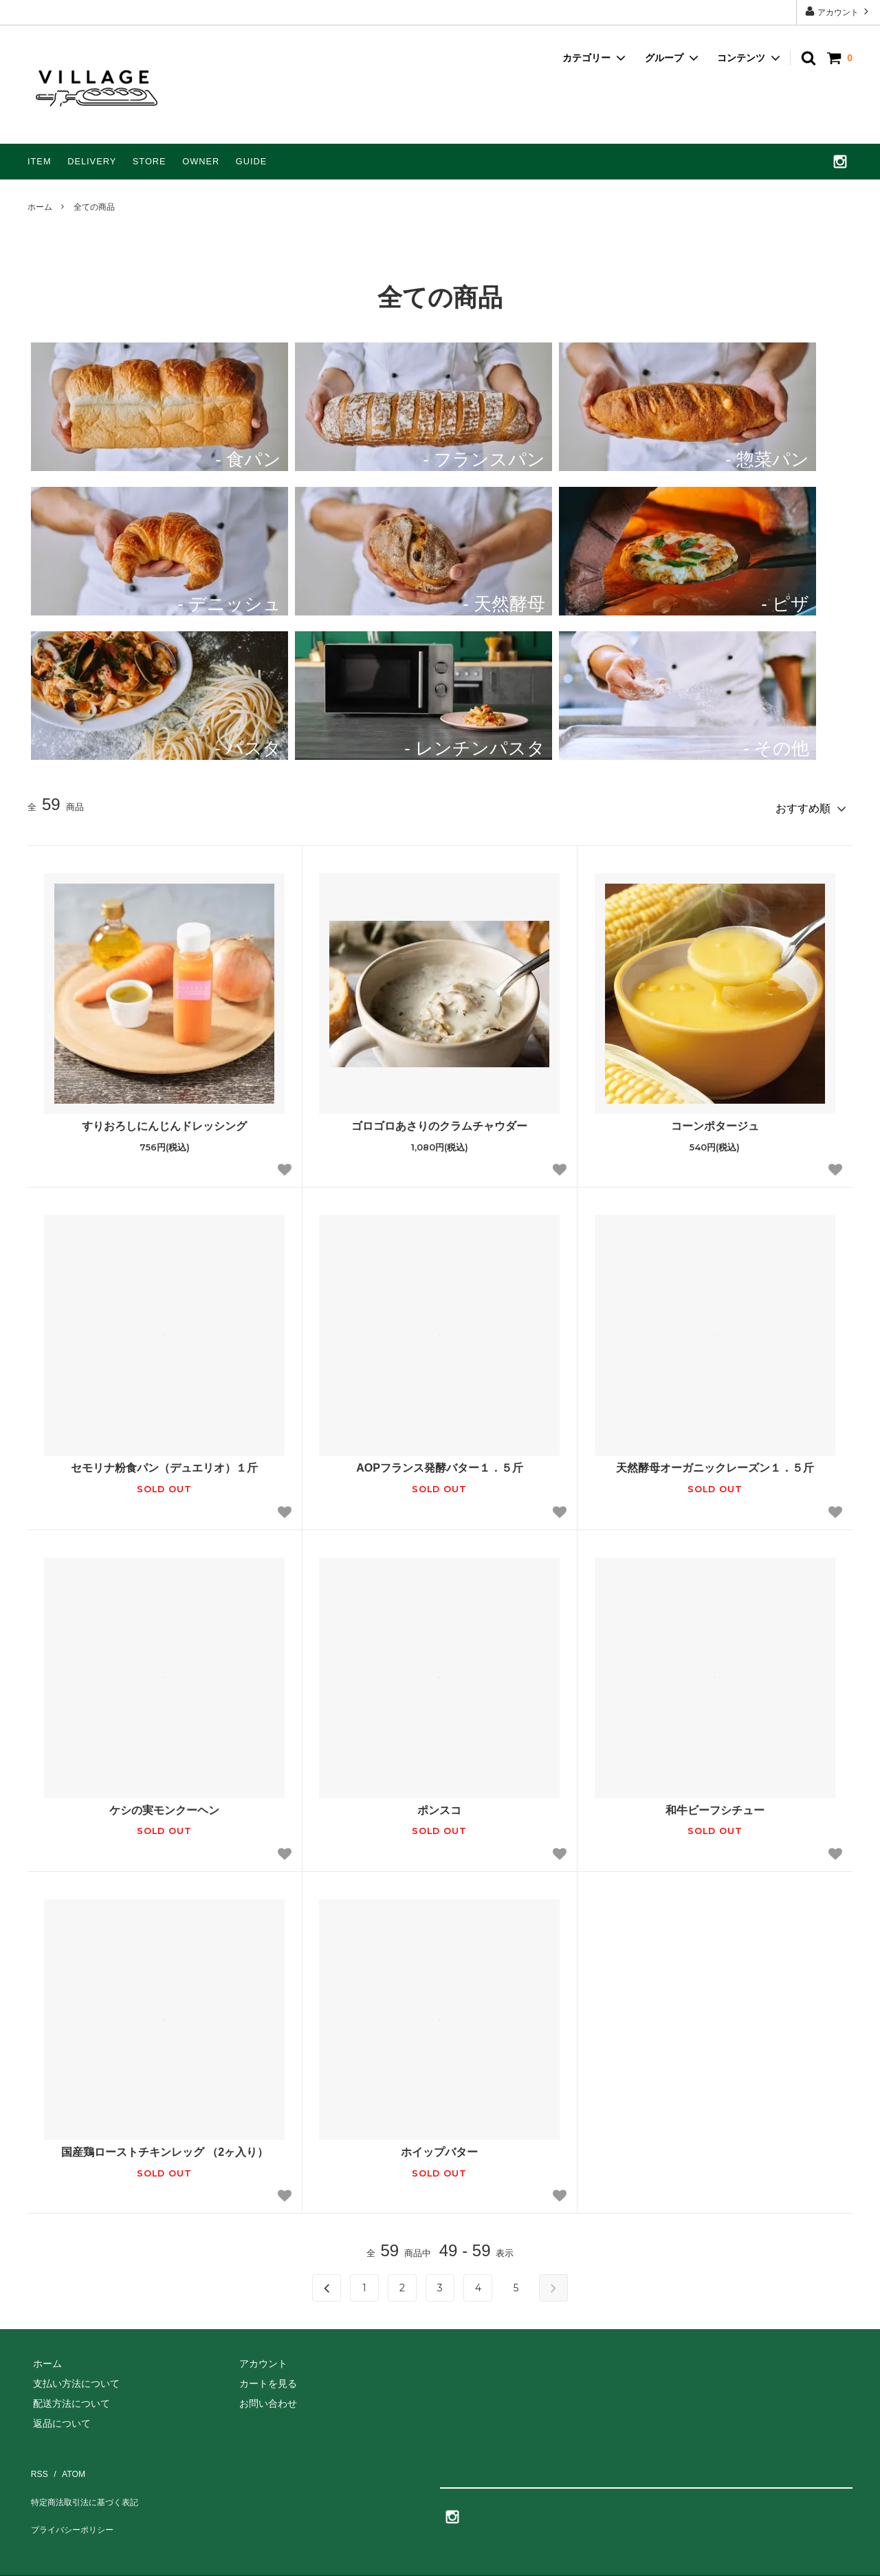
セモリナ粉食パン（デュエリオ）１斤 (164, 1463)
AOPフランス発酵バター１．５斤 (439, 1463)
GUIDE (251, 161)
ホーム (40, 207)
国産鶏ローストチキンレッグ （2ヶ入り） (164, 2147)
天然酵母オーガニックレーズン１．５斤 (715, 1463)
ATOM (64, 2459)
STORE (149, 161)
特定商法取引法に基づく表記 (86, 2478)
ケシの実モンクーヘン (164, 1805)
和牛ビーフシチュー (715, 1805)
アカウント (838, 11)
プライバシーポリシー (72, 2496)
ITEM (40, 161)
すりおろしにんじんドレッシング (164, 1121)
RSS (36, 2459)
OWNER (200, 161)
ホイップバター (439, 2147)
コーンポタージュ (715, 1121)
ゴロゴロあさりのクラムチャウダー (439, 1121)
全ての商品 (94, 207)
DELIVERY (91, 161)
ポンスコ (439, 1805)
